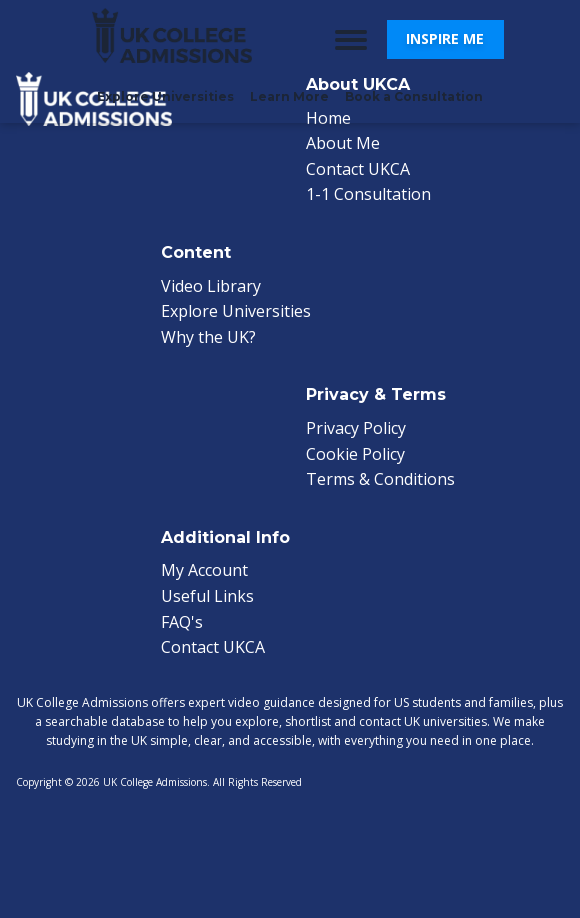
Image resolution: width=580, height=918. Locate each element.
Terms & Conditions (380, 479)
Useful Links (207, 596)
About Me (343, 143)
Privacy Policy (356, 428)
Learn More (289, 96)
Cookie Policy (355, 454)
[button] (445, 39)
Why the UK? (208, 337)
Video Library (211, 286)
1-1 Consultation (368, 194)
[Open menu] (351, 40)
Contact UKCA (358, 169)
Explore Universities (165, 96)
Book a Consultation (414, 96)
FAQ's (182, 622)
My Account (204, 570)
